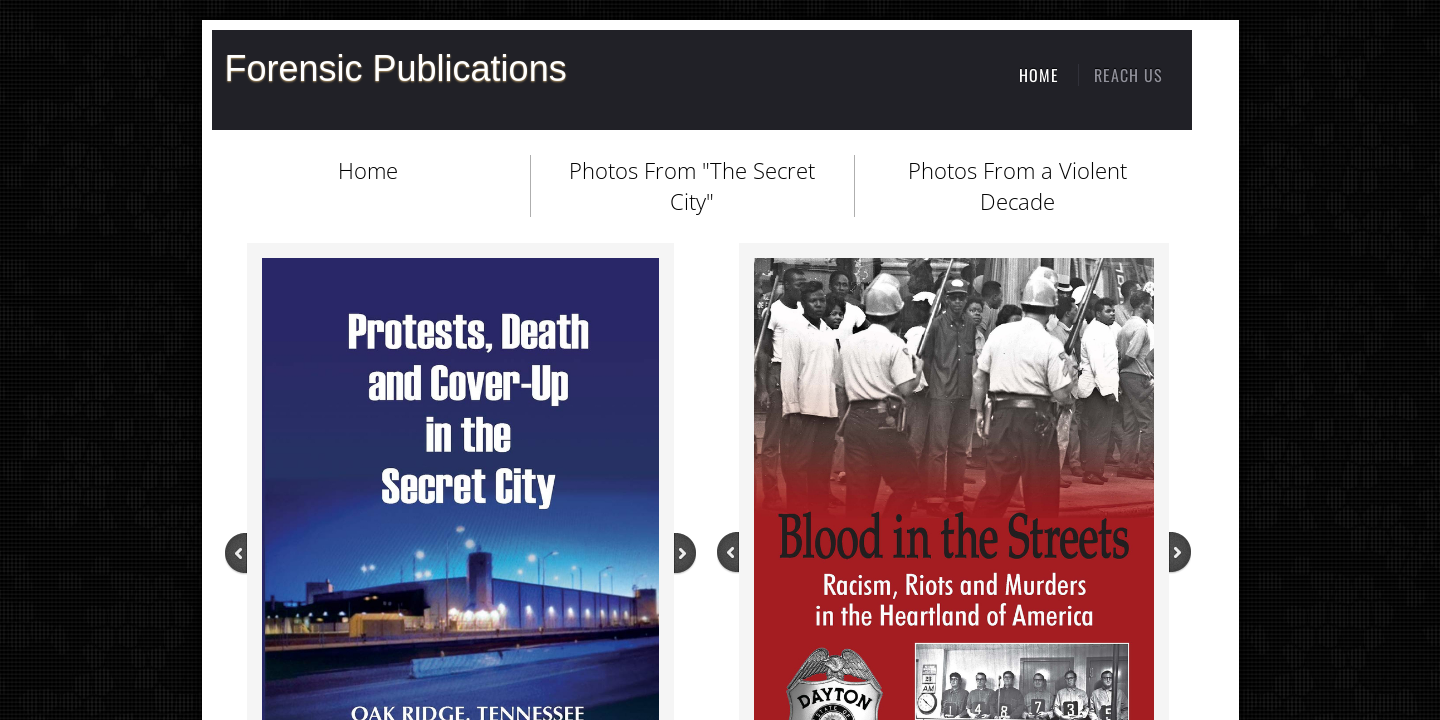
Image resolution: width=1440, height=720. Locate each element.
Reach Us (1128, 75)
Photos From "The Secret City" (692, 185)
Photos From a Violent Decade (1017, 185)
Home (368, 170)
